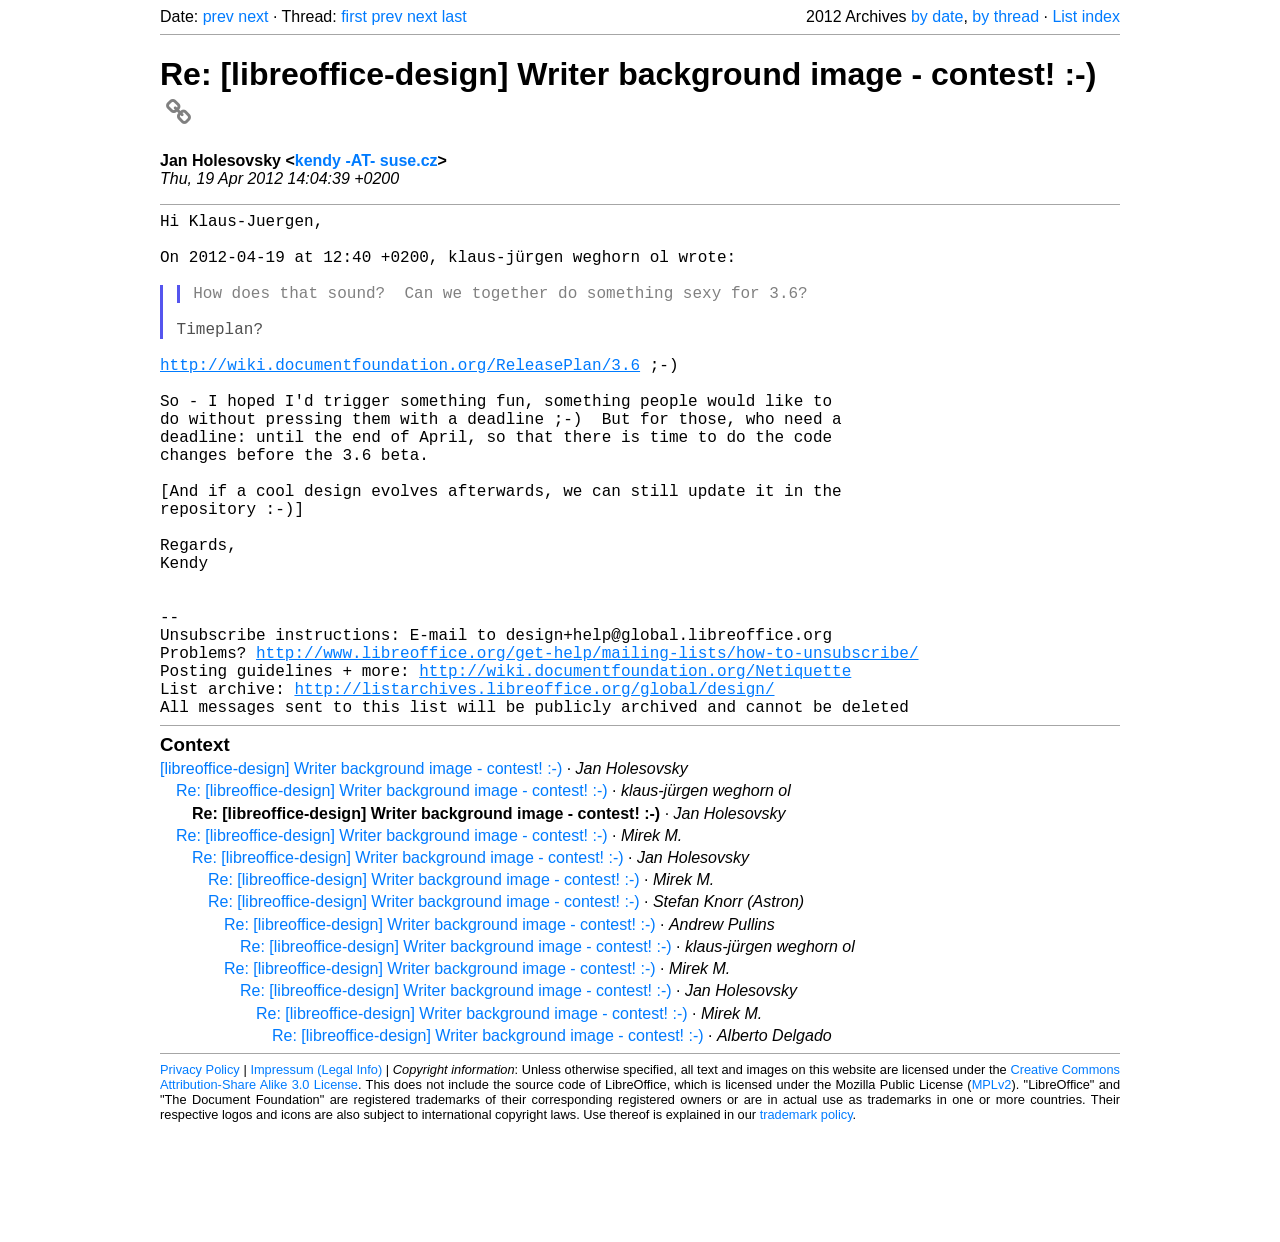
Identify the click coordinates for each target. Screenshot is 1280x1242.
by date (937, 16)
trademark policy (806, 1226)
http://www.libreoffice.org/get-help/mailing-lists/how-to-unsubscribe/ (587, 752)
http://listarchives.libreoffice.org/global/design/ (534, 796)
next (253, 16)
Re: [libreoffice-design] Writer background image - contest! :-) (392, 902)
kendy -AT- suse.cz (366, 160)
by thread (1005, 16)
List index (1086, 16)
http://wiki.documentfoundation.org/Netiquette (635, 774)
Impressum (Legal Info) (316, 1181)
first (354, 16)
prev (218, 16)
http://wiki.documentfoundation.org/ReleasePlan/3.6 (400, 400)
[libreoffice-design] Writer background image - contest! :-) (361, 880)
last (454, 16)
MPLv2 (992, 1196)
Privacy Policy (200, 1181)
